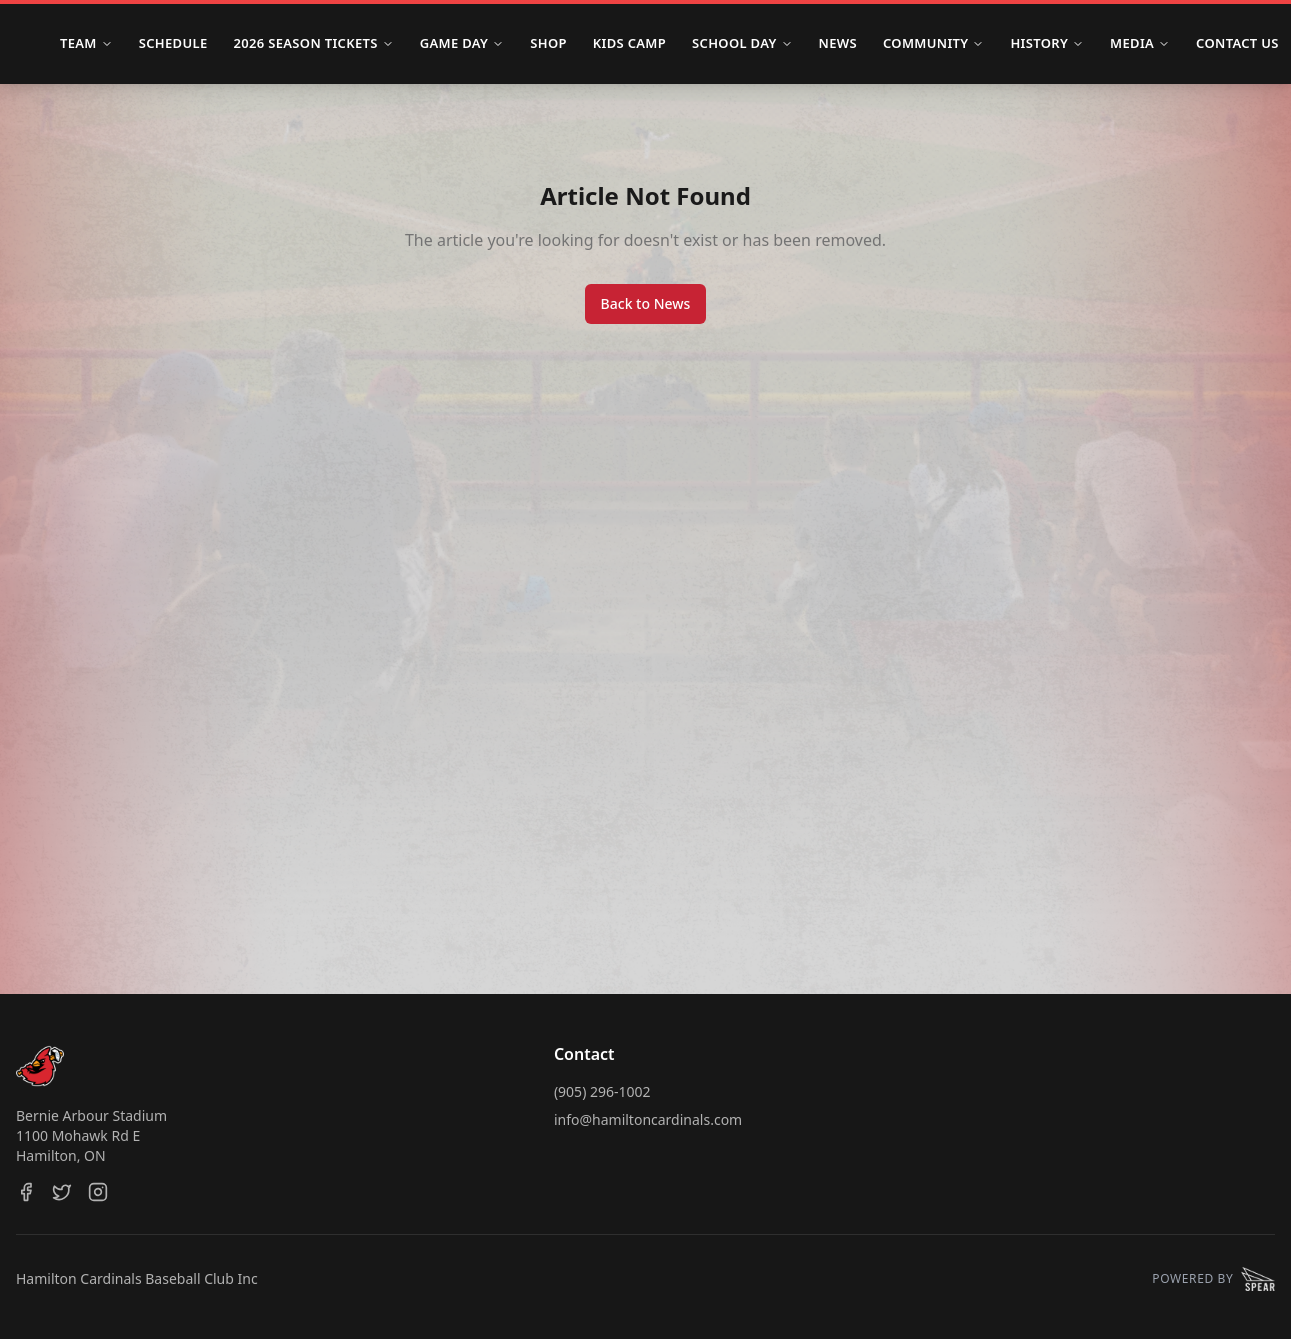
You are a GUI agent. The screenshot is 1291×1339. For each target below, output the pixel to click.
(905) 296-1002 (602, 1091)
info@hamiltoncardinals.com (648, 1119)
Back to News (646, 303)
